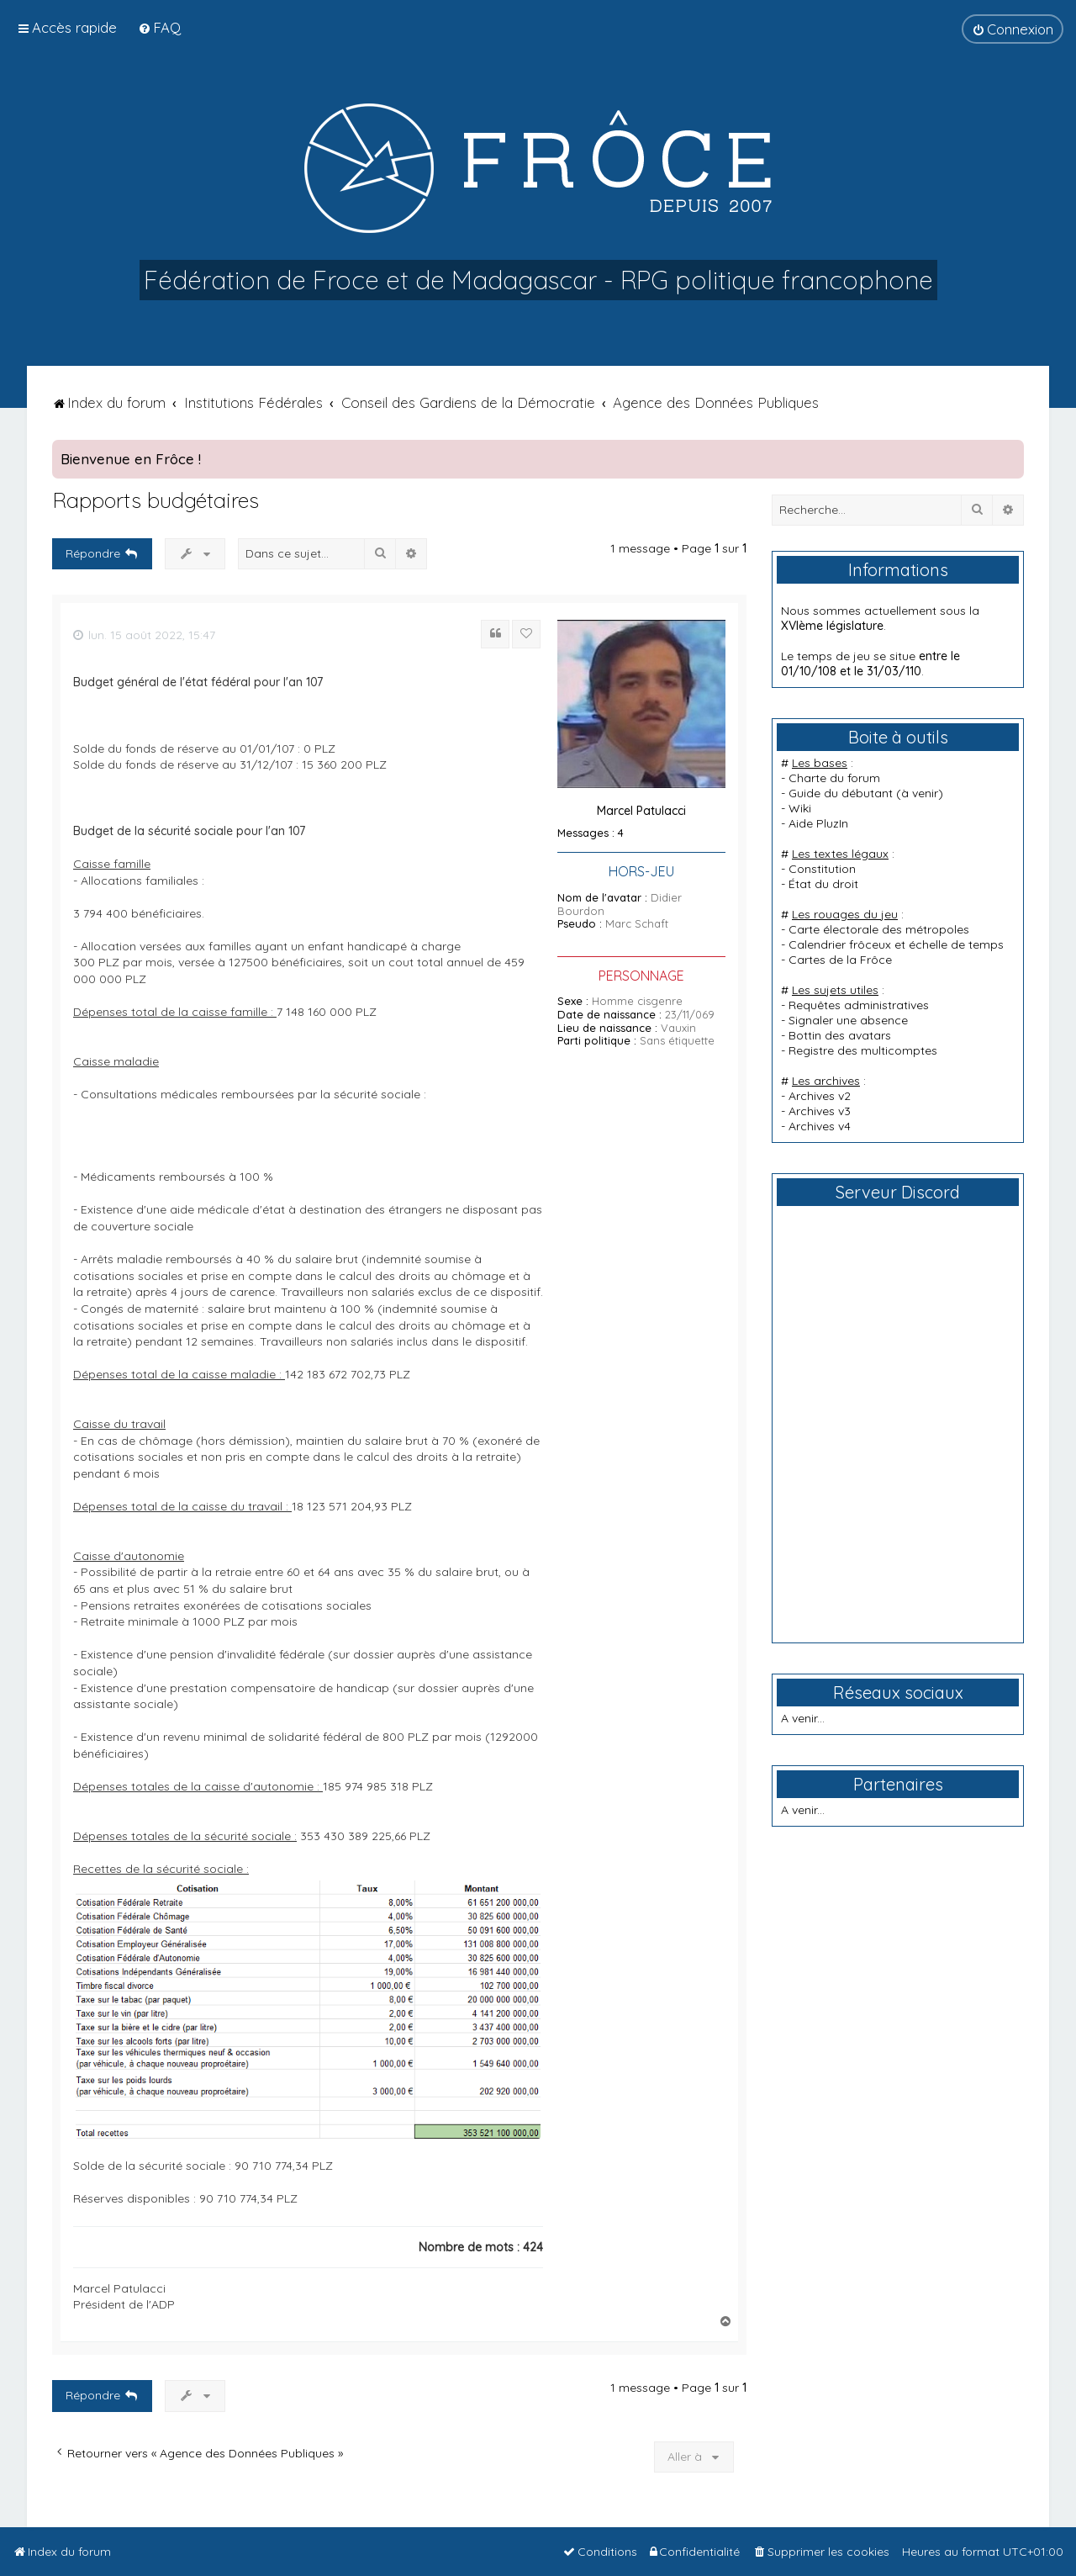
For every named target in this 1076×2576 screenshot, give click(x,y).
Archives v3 (820, 1111)
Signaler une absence (848, 1020)
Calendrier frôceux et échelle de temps (896, 944)
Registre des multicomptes (863, 1050)
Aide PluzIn (818, 823)
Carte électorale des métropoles (879, 929)
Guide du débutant (841, 793)
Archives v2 (820, 1095)
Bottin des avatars (840, 1035)
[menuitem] (159, 27)
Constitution (822, 868)
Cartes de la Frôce (840, 959)
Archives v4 (820, 1126)
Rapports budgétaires (155, 500)
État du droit (823, 883)
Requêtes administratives (859, 1005)
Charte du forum (834, 777)
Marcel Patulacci (641, 811)
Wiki (800, 808)
